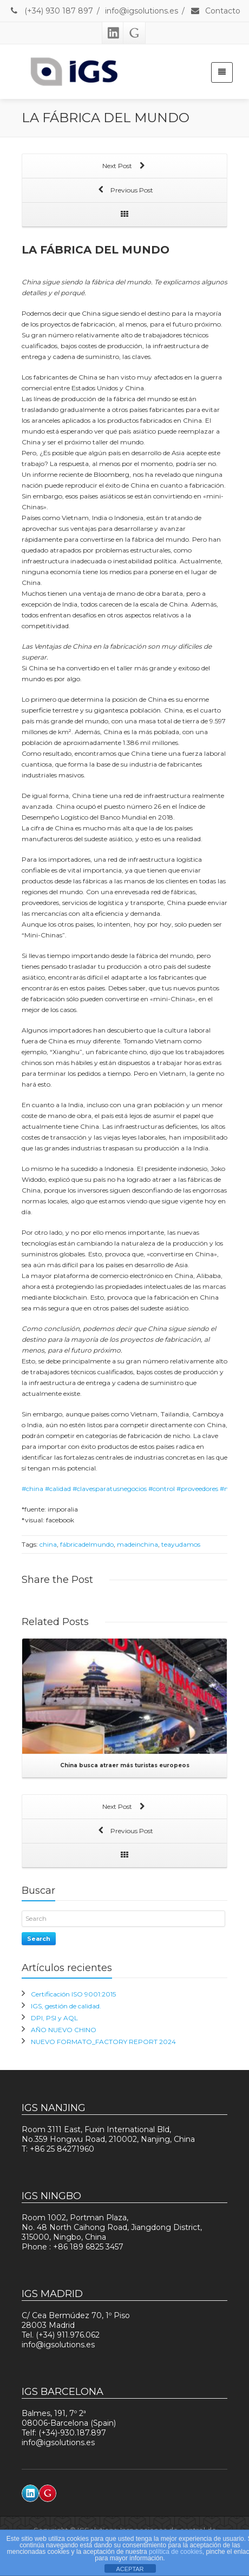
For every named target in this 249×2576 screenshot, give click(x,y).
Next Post (124, 166)
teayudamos (180, 1544)
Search (38, 1938)
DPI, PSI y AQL (54, 2018)
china (48, 1544)
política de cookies (175, 2551)
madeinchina (137, 1544)
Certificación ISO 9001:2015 (73, 1994)
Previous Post (124, 191)
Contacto (215, 11)
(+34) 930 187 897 (51, 11)
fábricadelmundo (87, 1544)
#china (32, 1489)
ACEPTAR (129, 2569)
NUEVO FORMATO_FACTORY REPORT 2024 (103, 2042)
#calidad (58, 1489)
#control (161, 1489)
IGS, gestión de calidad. (66, 2006)
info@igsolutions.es (141, 11)
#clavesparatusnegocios (110, 1489)
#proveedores (197, 1489)
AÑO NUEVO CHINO (63, 2030)
